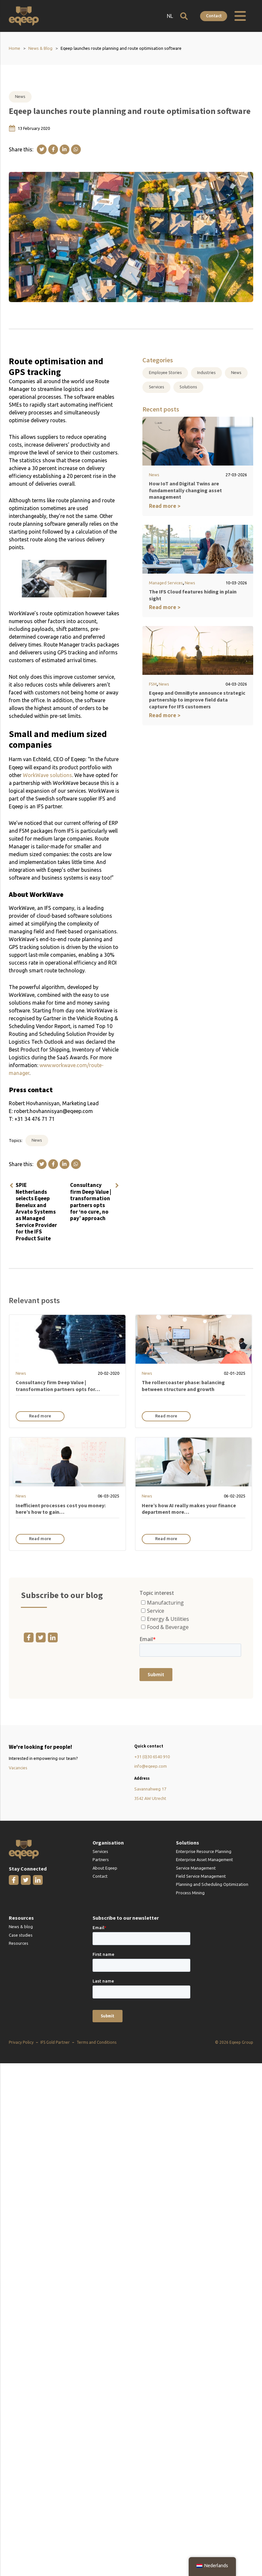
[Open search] (184, 16)
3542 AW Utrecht (150, 1798)
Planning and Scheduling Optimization (212, 1884)
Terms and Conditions (96, 2042)
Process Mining (190, 1892)
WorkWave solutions (47, 775)
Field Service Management (201, 1876)
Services (156, 386)
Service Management (196, 1868)
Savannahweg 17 (150, 1789)
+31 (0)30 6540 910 (152, 1756)
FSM (153, 677)
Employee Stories (165, 372)
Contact (214, 15)
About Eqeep (105, 1868)
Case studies (21, 1935)
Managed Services (166, 583)
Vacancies (18, 1767)
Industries (206, 372)
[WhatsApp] (76, 149)
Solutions (188, 386)
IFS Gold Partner (55, 2042)
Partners (101, 1859)
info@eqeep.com (150, 1766)
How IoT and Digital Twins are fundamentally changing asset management (184, 490)
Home (14, 48)
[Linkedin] (64, 149)
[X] (42, 149)
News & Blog (40, 48)
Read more (40, 1415)
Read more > (165, 506)
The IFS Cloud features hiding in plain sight (198, 592)
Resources (18, 1943)
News (20, 96)
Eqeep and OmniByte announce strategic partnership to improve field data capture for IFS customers (197, 693)
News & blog (21, 1926)
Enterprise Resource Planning (203, 1851)
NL (170, 16)
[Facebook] (53, 149)
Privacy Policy (21, 2042)
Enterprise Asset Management (204, 1859)
